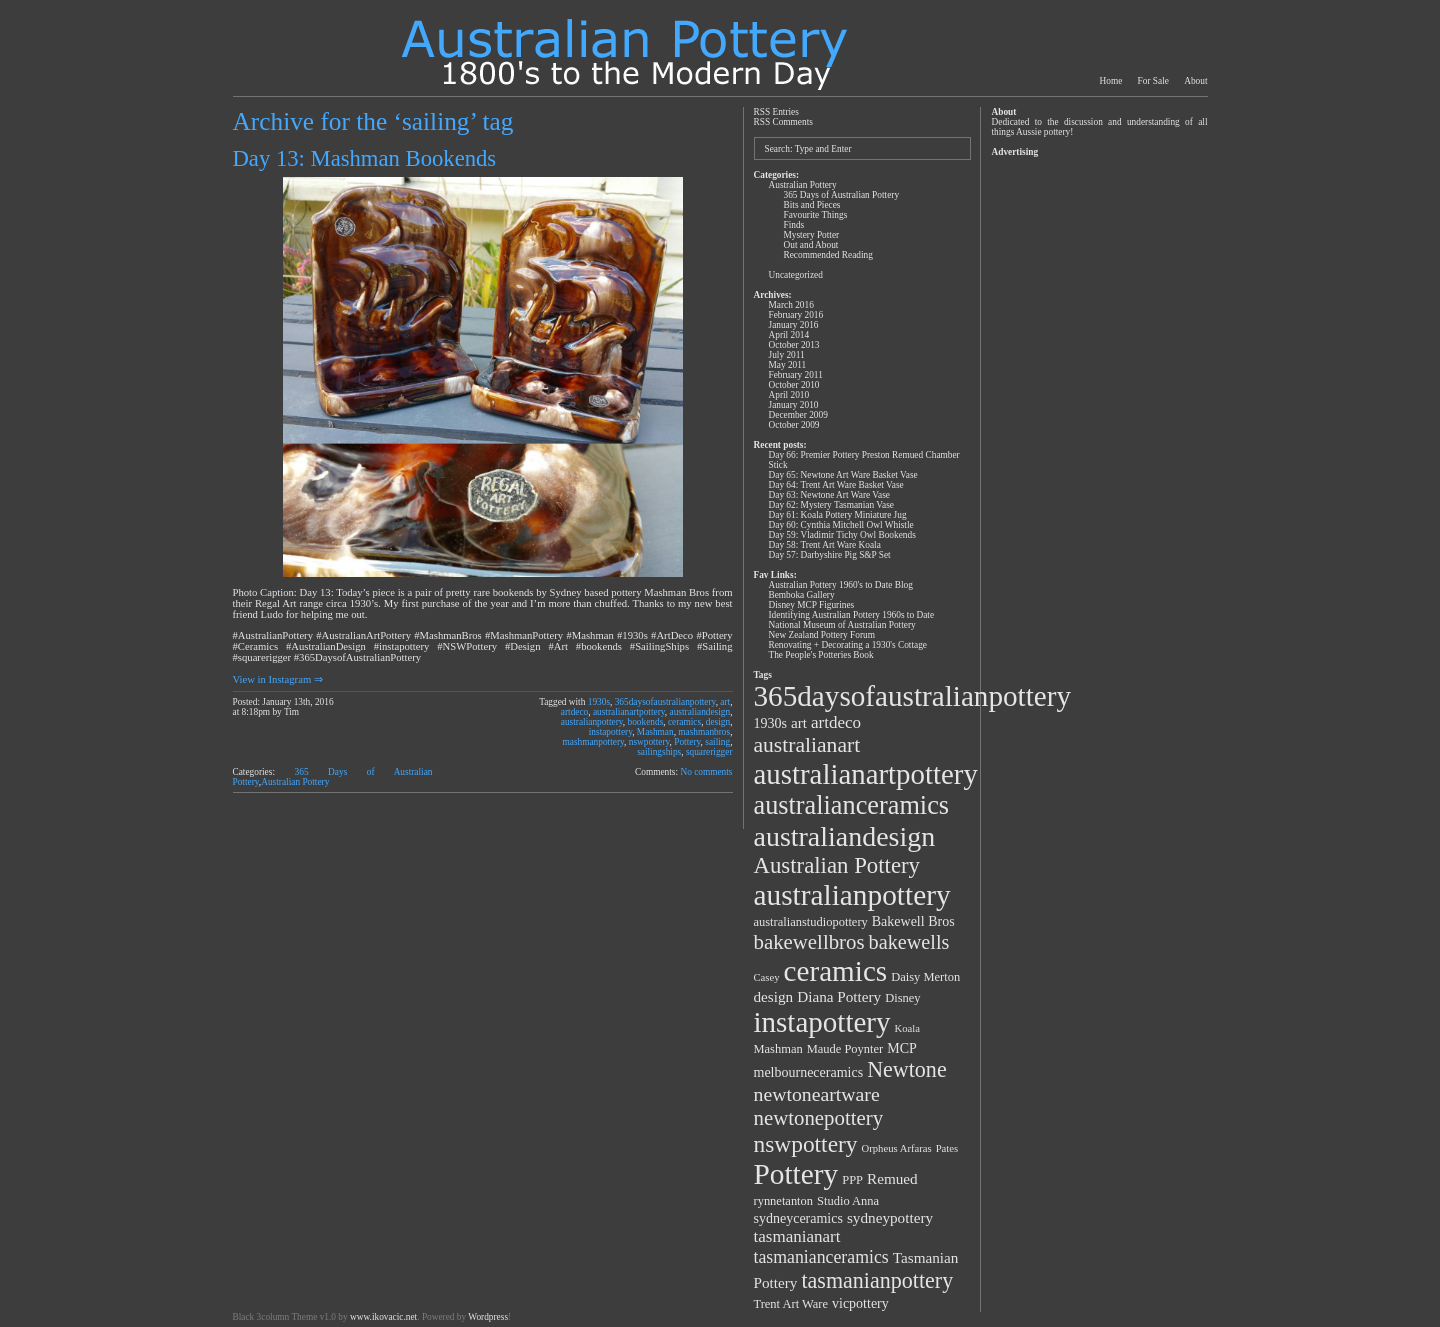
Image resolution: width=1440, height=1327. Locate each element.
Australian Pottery (295, 782)
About (1195, 81)
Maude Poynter (845, 1049)
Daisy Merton (925, 977)
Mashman (655, 732)
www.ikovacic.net (383, 1317)
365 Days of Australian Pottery (842, 195)
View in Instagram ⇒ (278, 679)
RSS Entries (776, 112)
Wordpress (488, 1317)
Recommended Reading (828, 255)
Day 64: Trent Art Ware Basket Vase (836, 485)
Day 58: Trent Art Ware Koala (825, 545)
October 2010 (794, 385)
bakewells (909, 942)
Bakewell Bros (913, 921)
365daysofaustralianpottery (665, 702)
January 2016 (794, 325)
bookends (646, 722)
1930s (599, 702)
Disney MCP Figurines (812, 605)
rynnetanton (784, 1201)
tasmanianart (797, 1236)
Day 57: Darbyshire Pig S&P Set (830, 555)
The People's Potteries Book (821, 655)
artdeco (574, 712)
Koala (907, 1028)
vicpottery (860, 1303)
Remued (892, 1178)
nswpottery (649, 742)
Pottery (687, 742)
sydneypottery (890, 1217)
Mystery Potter (812, 235)
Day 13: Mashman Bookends (365, 158)
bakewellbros (809, 942)
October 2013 (794, 345)
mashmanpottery (593, 742)
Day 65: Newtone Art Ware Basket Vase (843, 475)
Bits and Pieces (812, 205)
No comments (706, 772)
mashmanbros (704, 732)
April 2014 (789, 335)
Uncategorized (796, 275)
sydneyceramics (798, 1218)
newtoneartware (817, 1094)
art (725, 702)
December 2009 (798, 415)
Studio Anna (848, 1201)
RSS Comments (783, 122)
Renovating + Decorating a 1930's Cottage (848, 645)
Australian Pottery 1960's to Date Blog (841, 585)
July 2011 (787, 355)
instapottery (610, 732)
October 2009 (794, 425)
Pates (947, 1148)
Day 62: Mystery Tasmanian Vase (831, 505)
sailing (717, 742)
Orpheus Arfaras (897, 1148)
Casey (767, 977)
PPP (852, 1180)
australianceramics (852, 805)
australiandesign (700, 712)
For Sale (1153, 81)
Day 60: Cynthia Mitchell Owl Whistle (841, 525)
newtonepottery (819, 1118)
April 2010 (789, 395)
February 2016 (796, 315)
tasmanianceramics (821, 1257)
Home (1111, 81)
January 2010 (794, 405)
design (718, 722)
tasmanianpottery (877, 1280)
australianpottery (592, 722)
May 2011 (788, 365)
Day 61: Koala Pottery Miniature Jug (838, 515)
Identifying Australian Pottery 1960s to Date (852, 615)
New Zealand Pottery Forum (822, 635)
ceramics (684, 722)
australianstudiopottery (811, 922)
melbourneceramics (809, 1072)
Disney (902, 998)
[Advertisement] (1098, 462)
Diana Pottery (839, 996)
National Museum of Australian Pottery (842, 625)
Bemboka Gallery (802, 595)
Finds (794, 225)
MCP (902, 1048)
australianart (807, 745)
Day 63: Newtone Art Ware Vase (829, 495)
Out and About (811, 245)
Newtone (907, 1069)
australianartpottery (629, 712)
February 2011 (796, 375)
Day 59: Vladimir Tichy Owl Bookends (842, 535)
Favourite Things (816, 215)
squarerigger (709, 752)
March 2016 (791, 305)
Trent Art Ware (791, 1304)
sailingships (659, 752)
